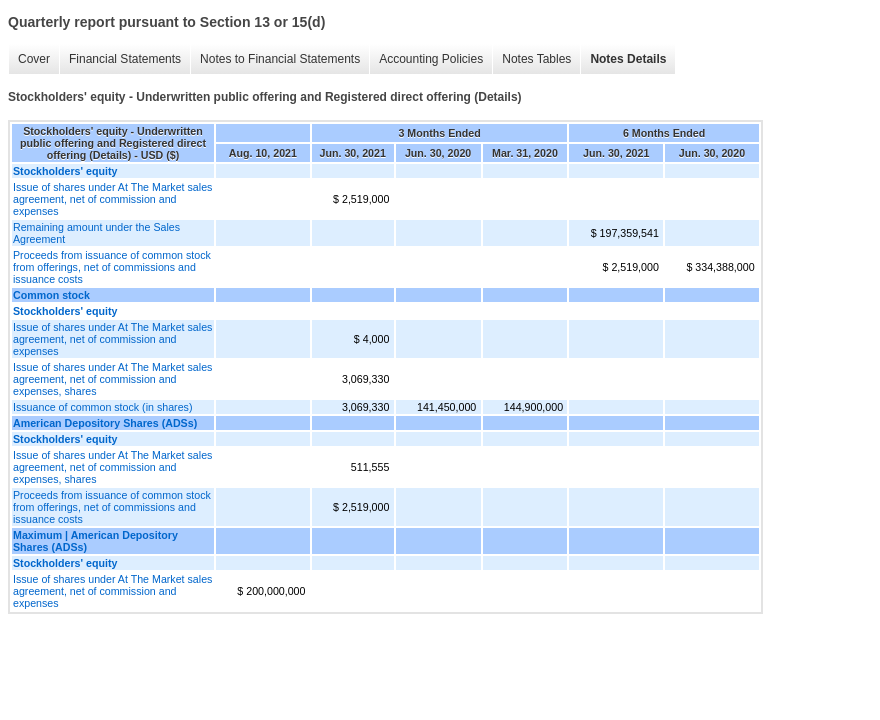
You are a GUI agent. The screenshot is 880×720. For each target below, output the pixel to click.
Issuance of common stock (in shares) (102, 407)
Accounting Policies (431, 59)
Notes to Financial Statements (280, 59)
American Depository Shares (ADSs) (105, 423)
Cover (34, 59)
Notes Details (628, 59)
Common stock (51, 295)
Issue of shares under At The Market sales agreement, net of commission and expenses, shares (112, 379)
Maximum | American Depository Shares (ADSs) (95, 541)
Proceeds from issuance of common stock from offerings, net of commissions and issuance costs (112, 267)
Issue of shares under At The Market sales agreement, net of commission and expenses (112, 199)
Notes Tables (536, 59)
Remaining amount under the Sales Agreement (96, 233)
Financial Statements (125, 59)
